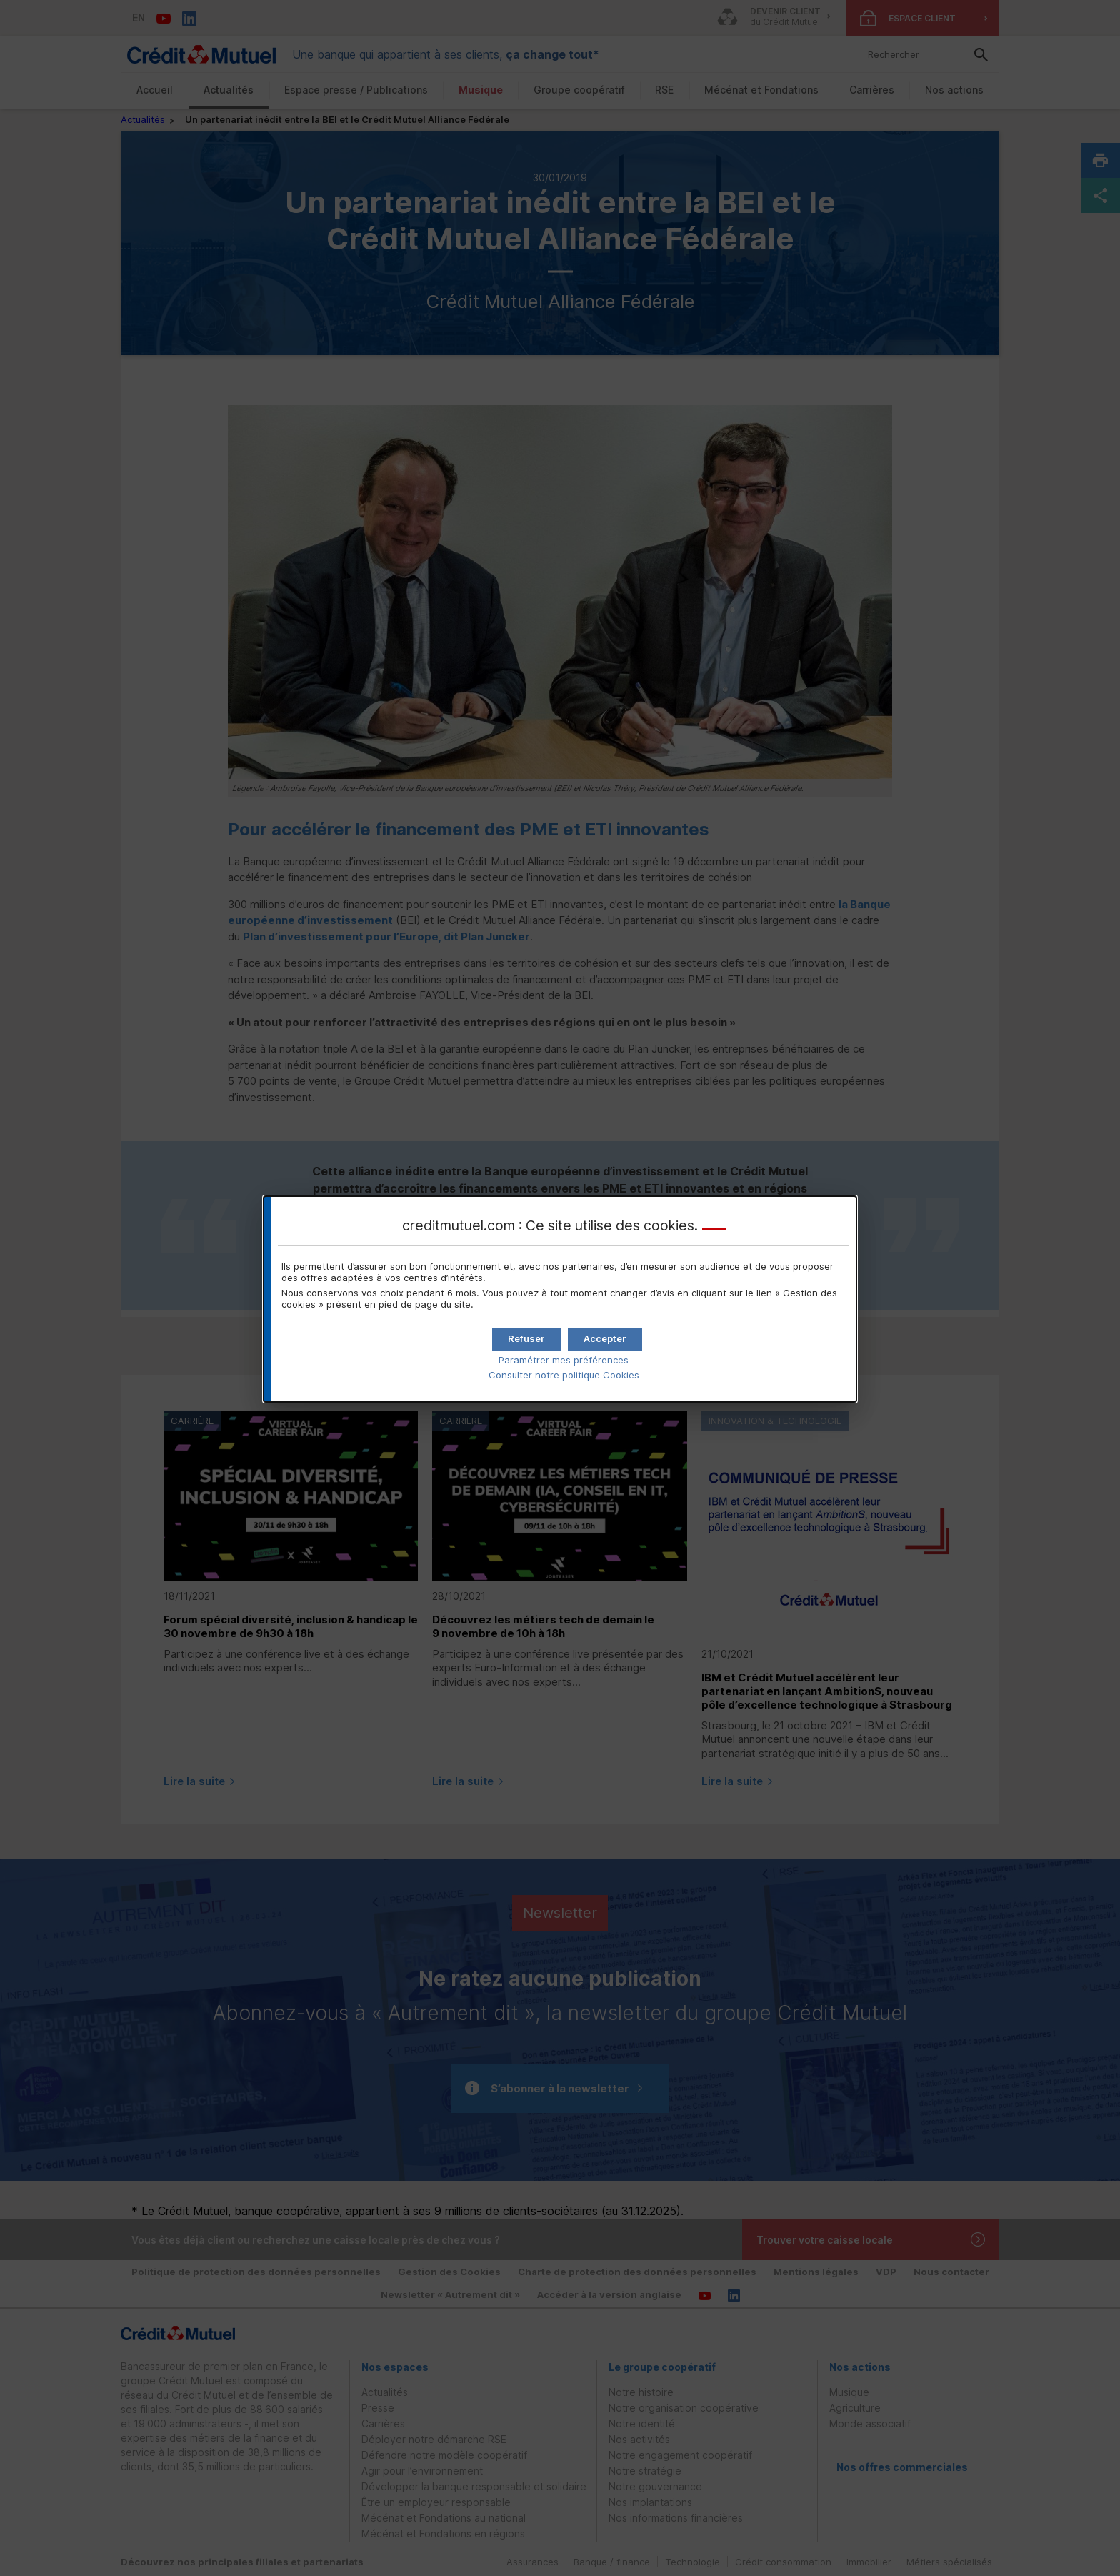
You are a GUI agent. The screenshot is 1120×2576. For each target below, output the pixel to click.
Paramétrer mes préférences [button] (564, 1360)
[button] (605, 1339)
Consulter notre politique (564, 1375)
